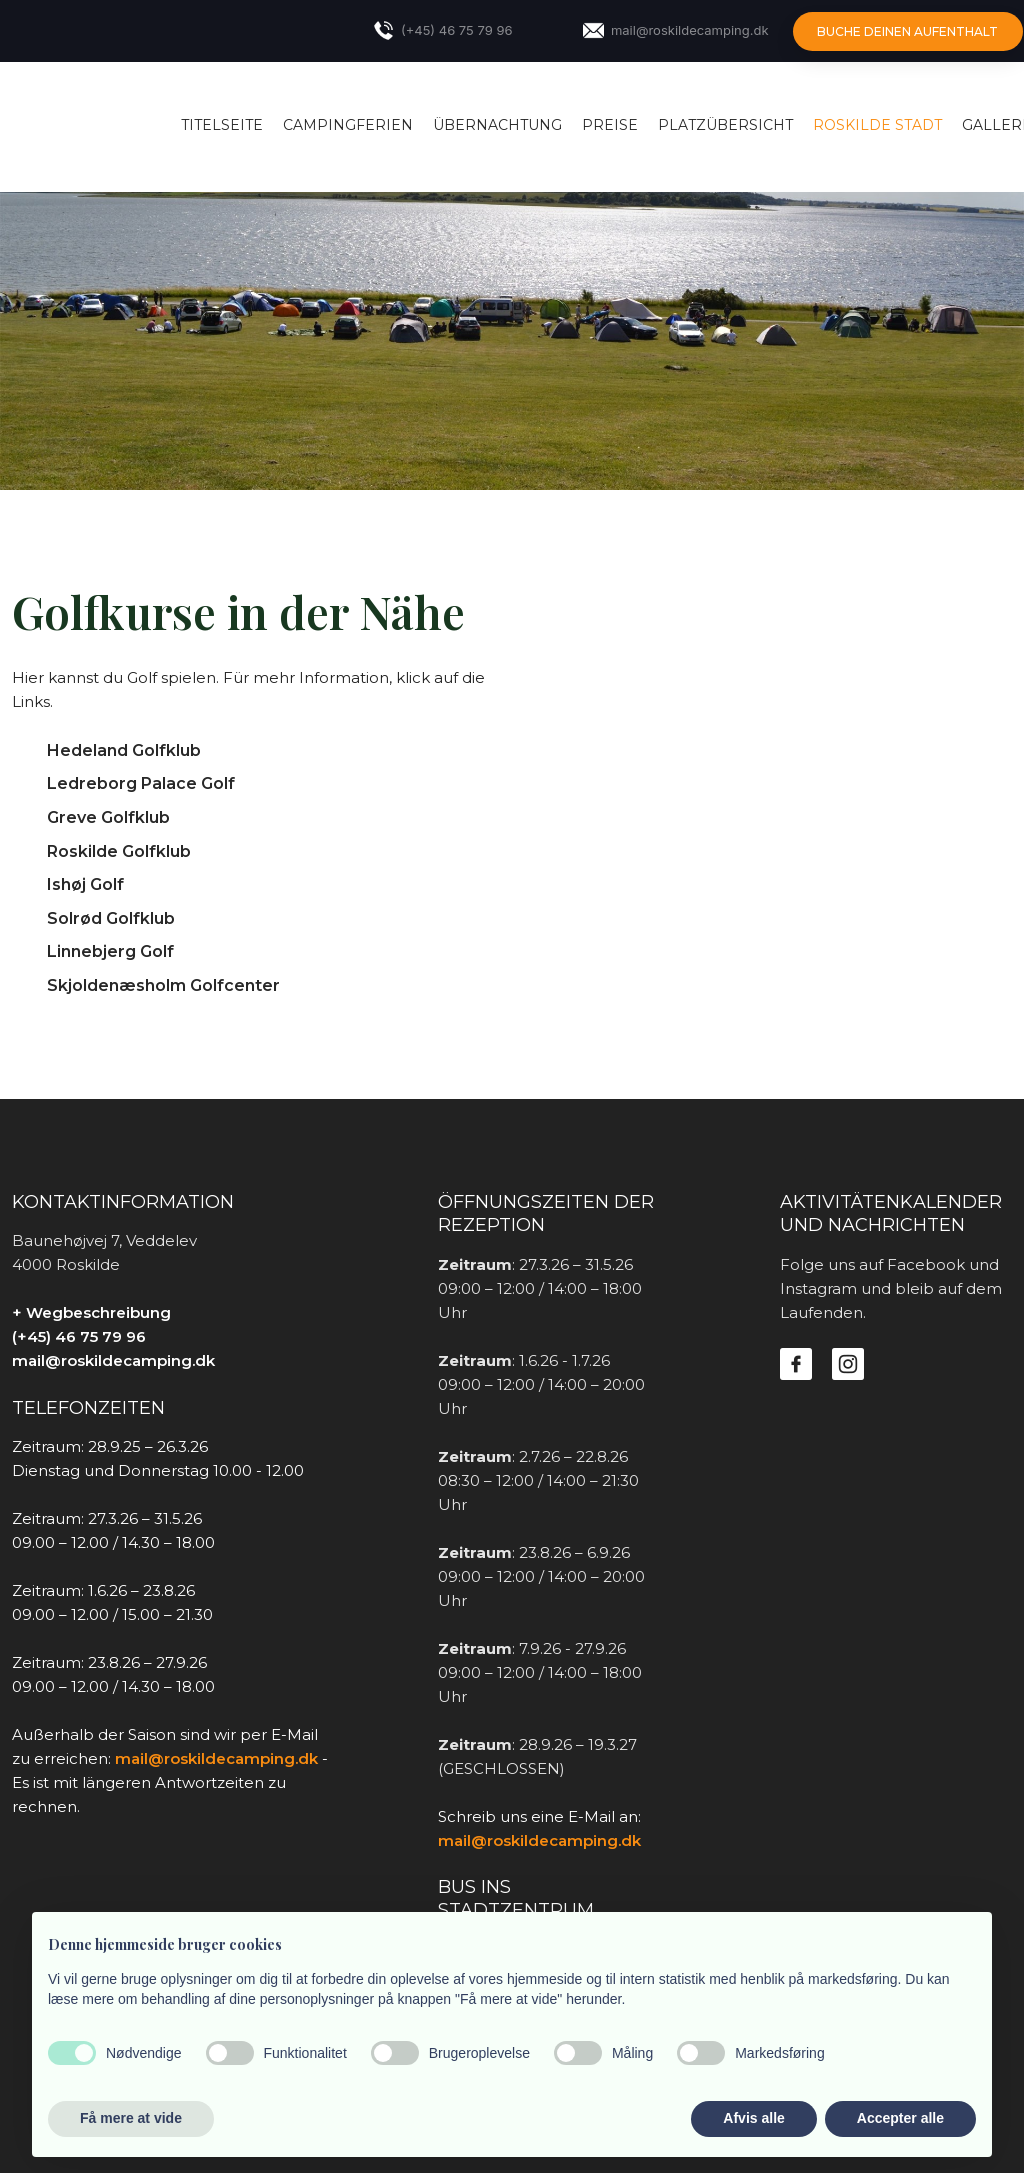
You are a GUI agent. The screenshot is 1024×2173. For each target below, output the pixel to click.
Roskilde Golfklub (119, 851)
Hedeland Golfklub (124, 750)
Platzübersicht (725, 125)
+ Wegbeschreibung (91, 1312)
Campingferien (348, 125)
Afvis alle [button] (753, 2118)
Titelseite (222, 125)
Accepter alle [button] (900, 2118)
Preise (610, 125)
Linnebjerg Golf (110, 951)
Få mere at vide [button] (131, 2118)
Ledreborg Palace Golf (141, 783)
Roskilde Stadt (877, 125)
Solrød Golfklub (111, 918)
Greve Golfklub (108, 817)
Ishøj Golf (85, 884)
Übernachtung (497, 125)
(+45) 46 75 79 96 (79, 1336)
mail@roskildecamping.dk (113, 1360)
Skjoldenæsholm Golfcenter (163, 985)
